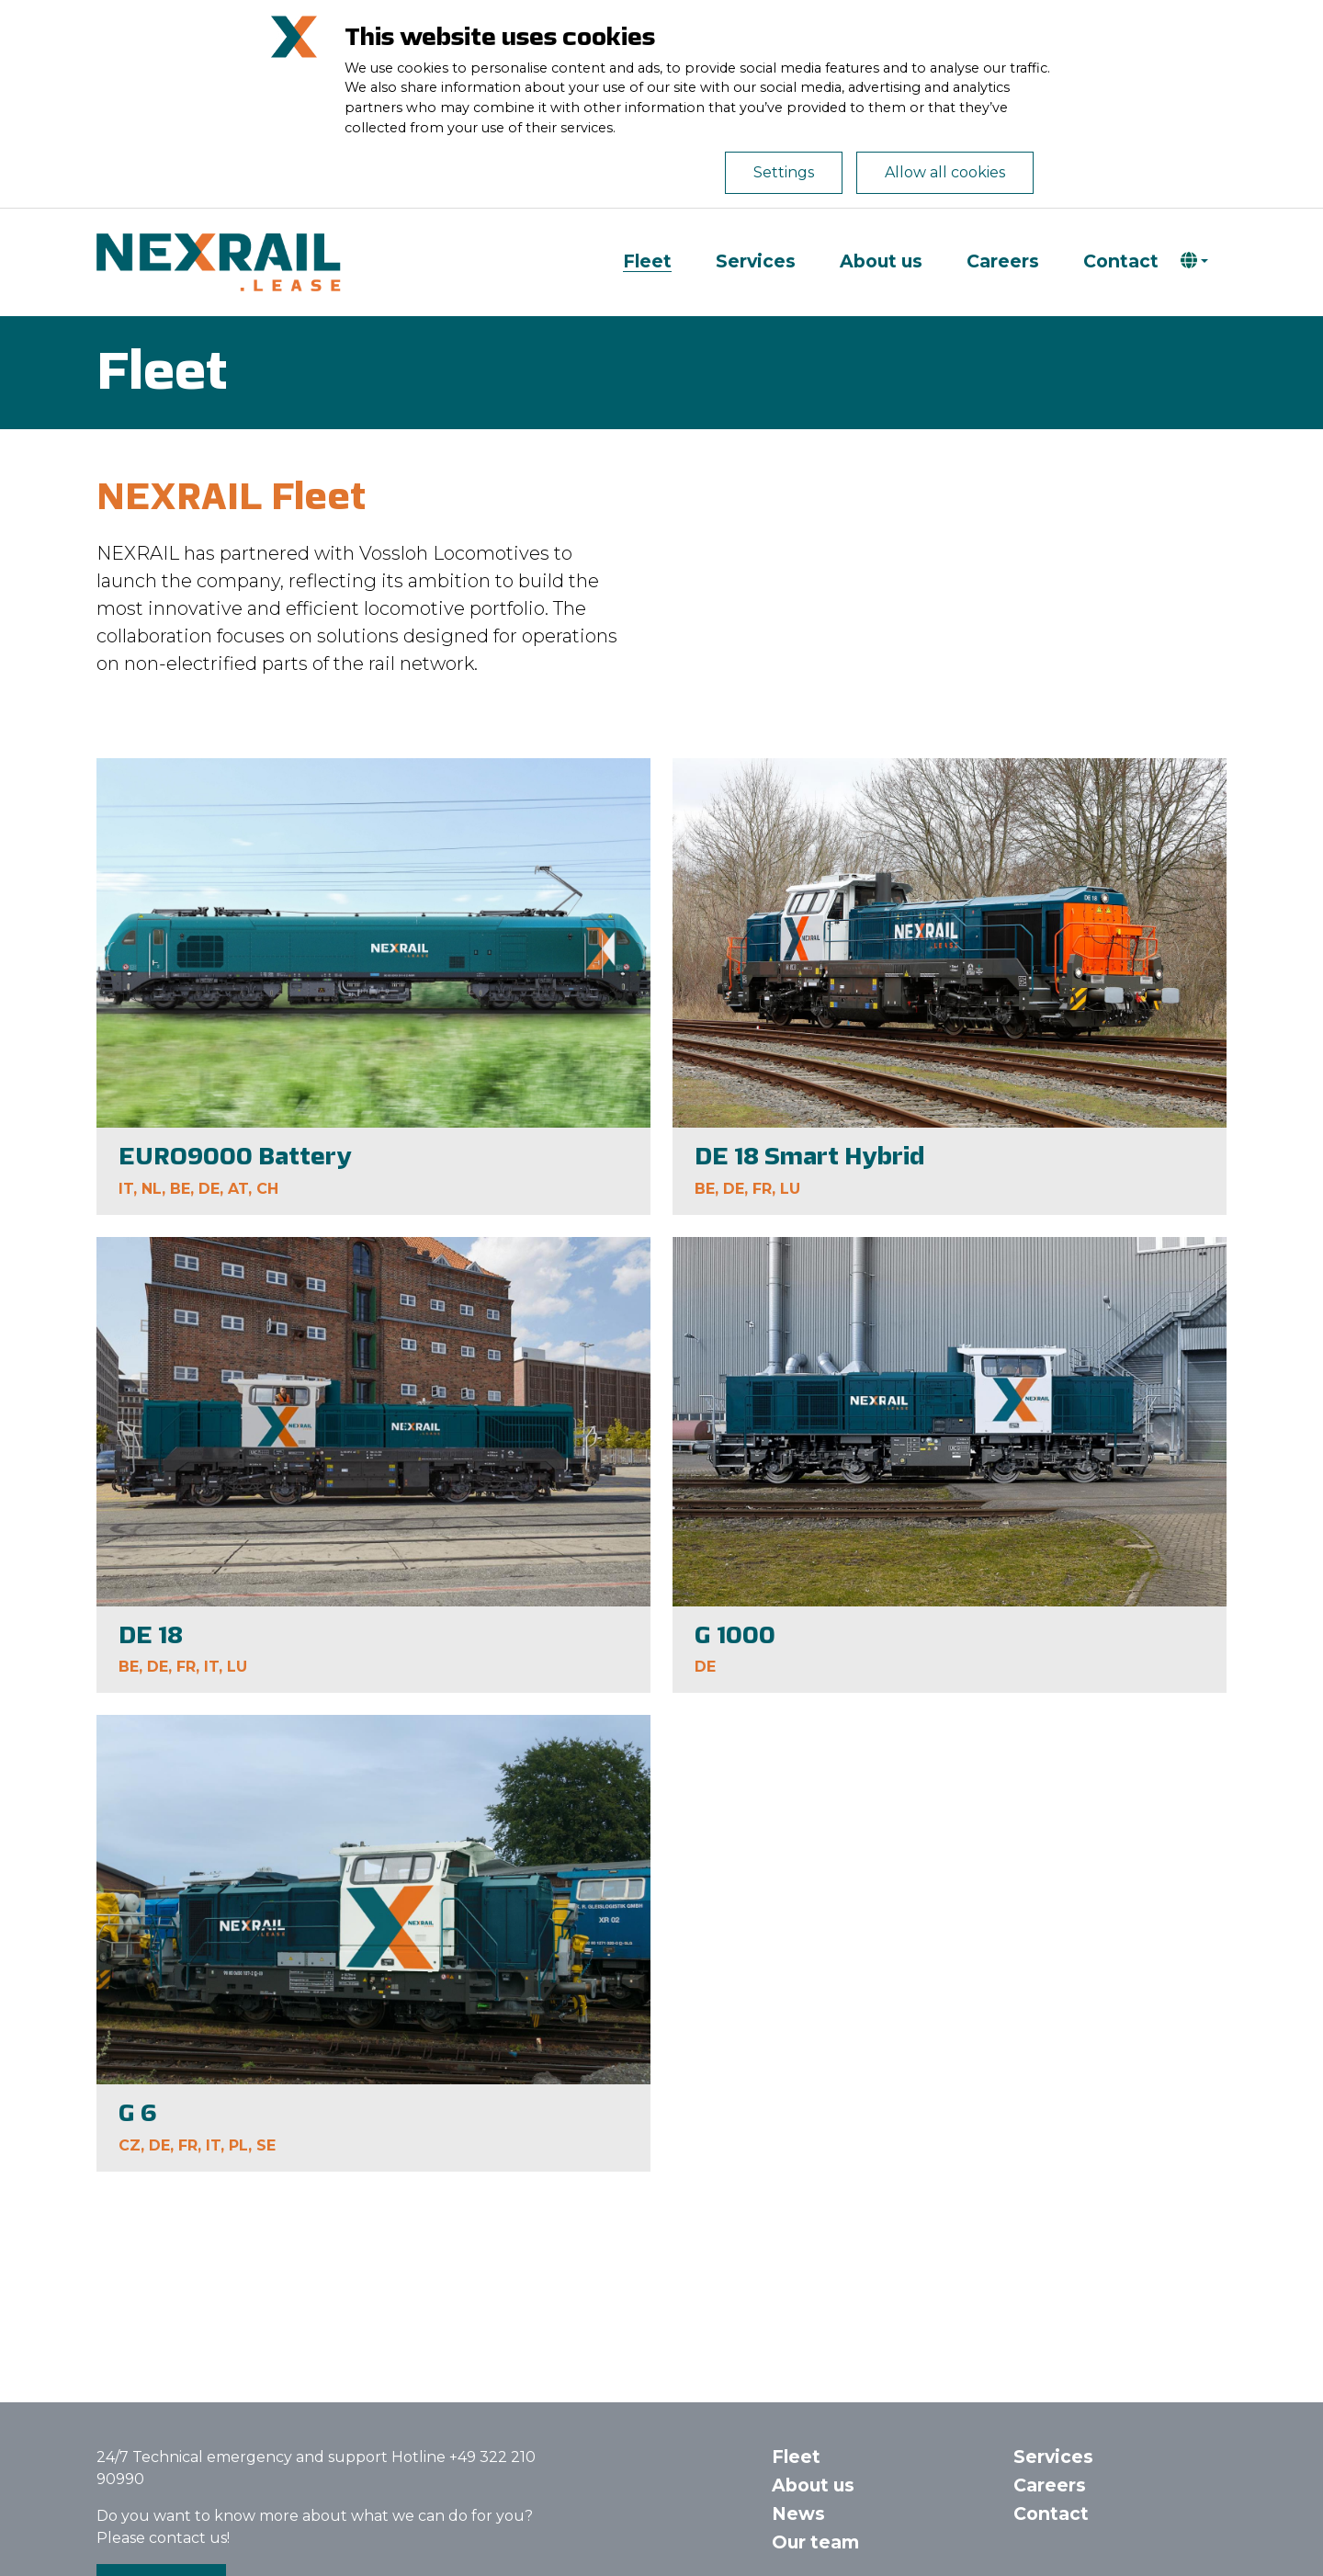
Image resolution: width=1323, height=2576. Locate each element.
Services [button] (1053, 2456)
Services (756, 261)
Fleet (647, 261)
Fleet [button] (796, 2456)
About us (881, 261)
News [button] (798, 2513)
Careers (1003, 261)
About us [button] (813, 2485)
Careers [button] (1049, 2485)
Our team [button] (815, 2542)
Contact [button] (1051, 2513)
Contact (1121, 261)
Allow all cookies (945, 172)
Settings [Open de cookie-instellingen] (783, 172)
